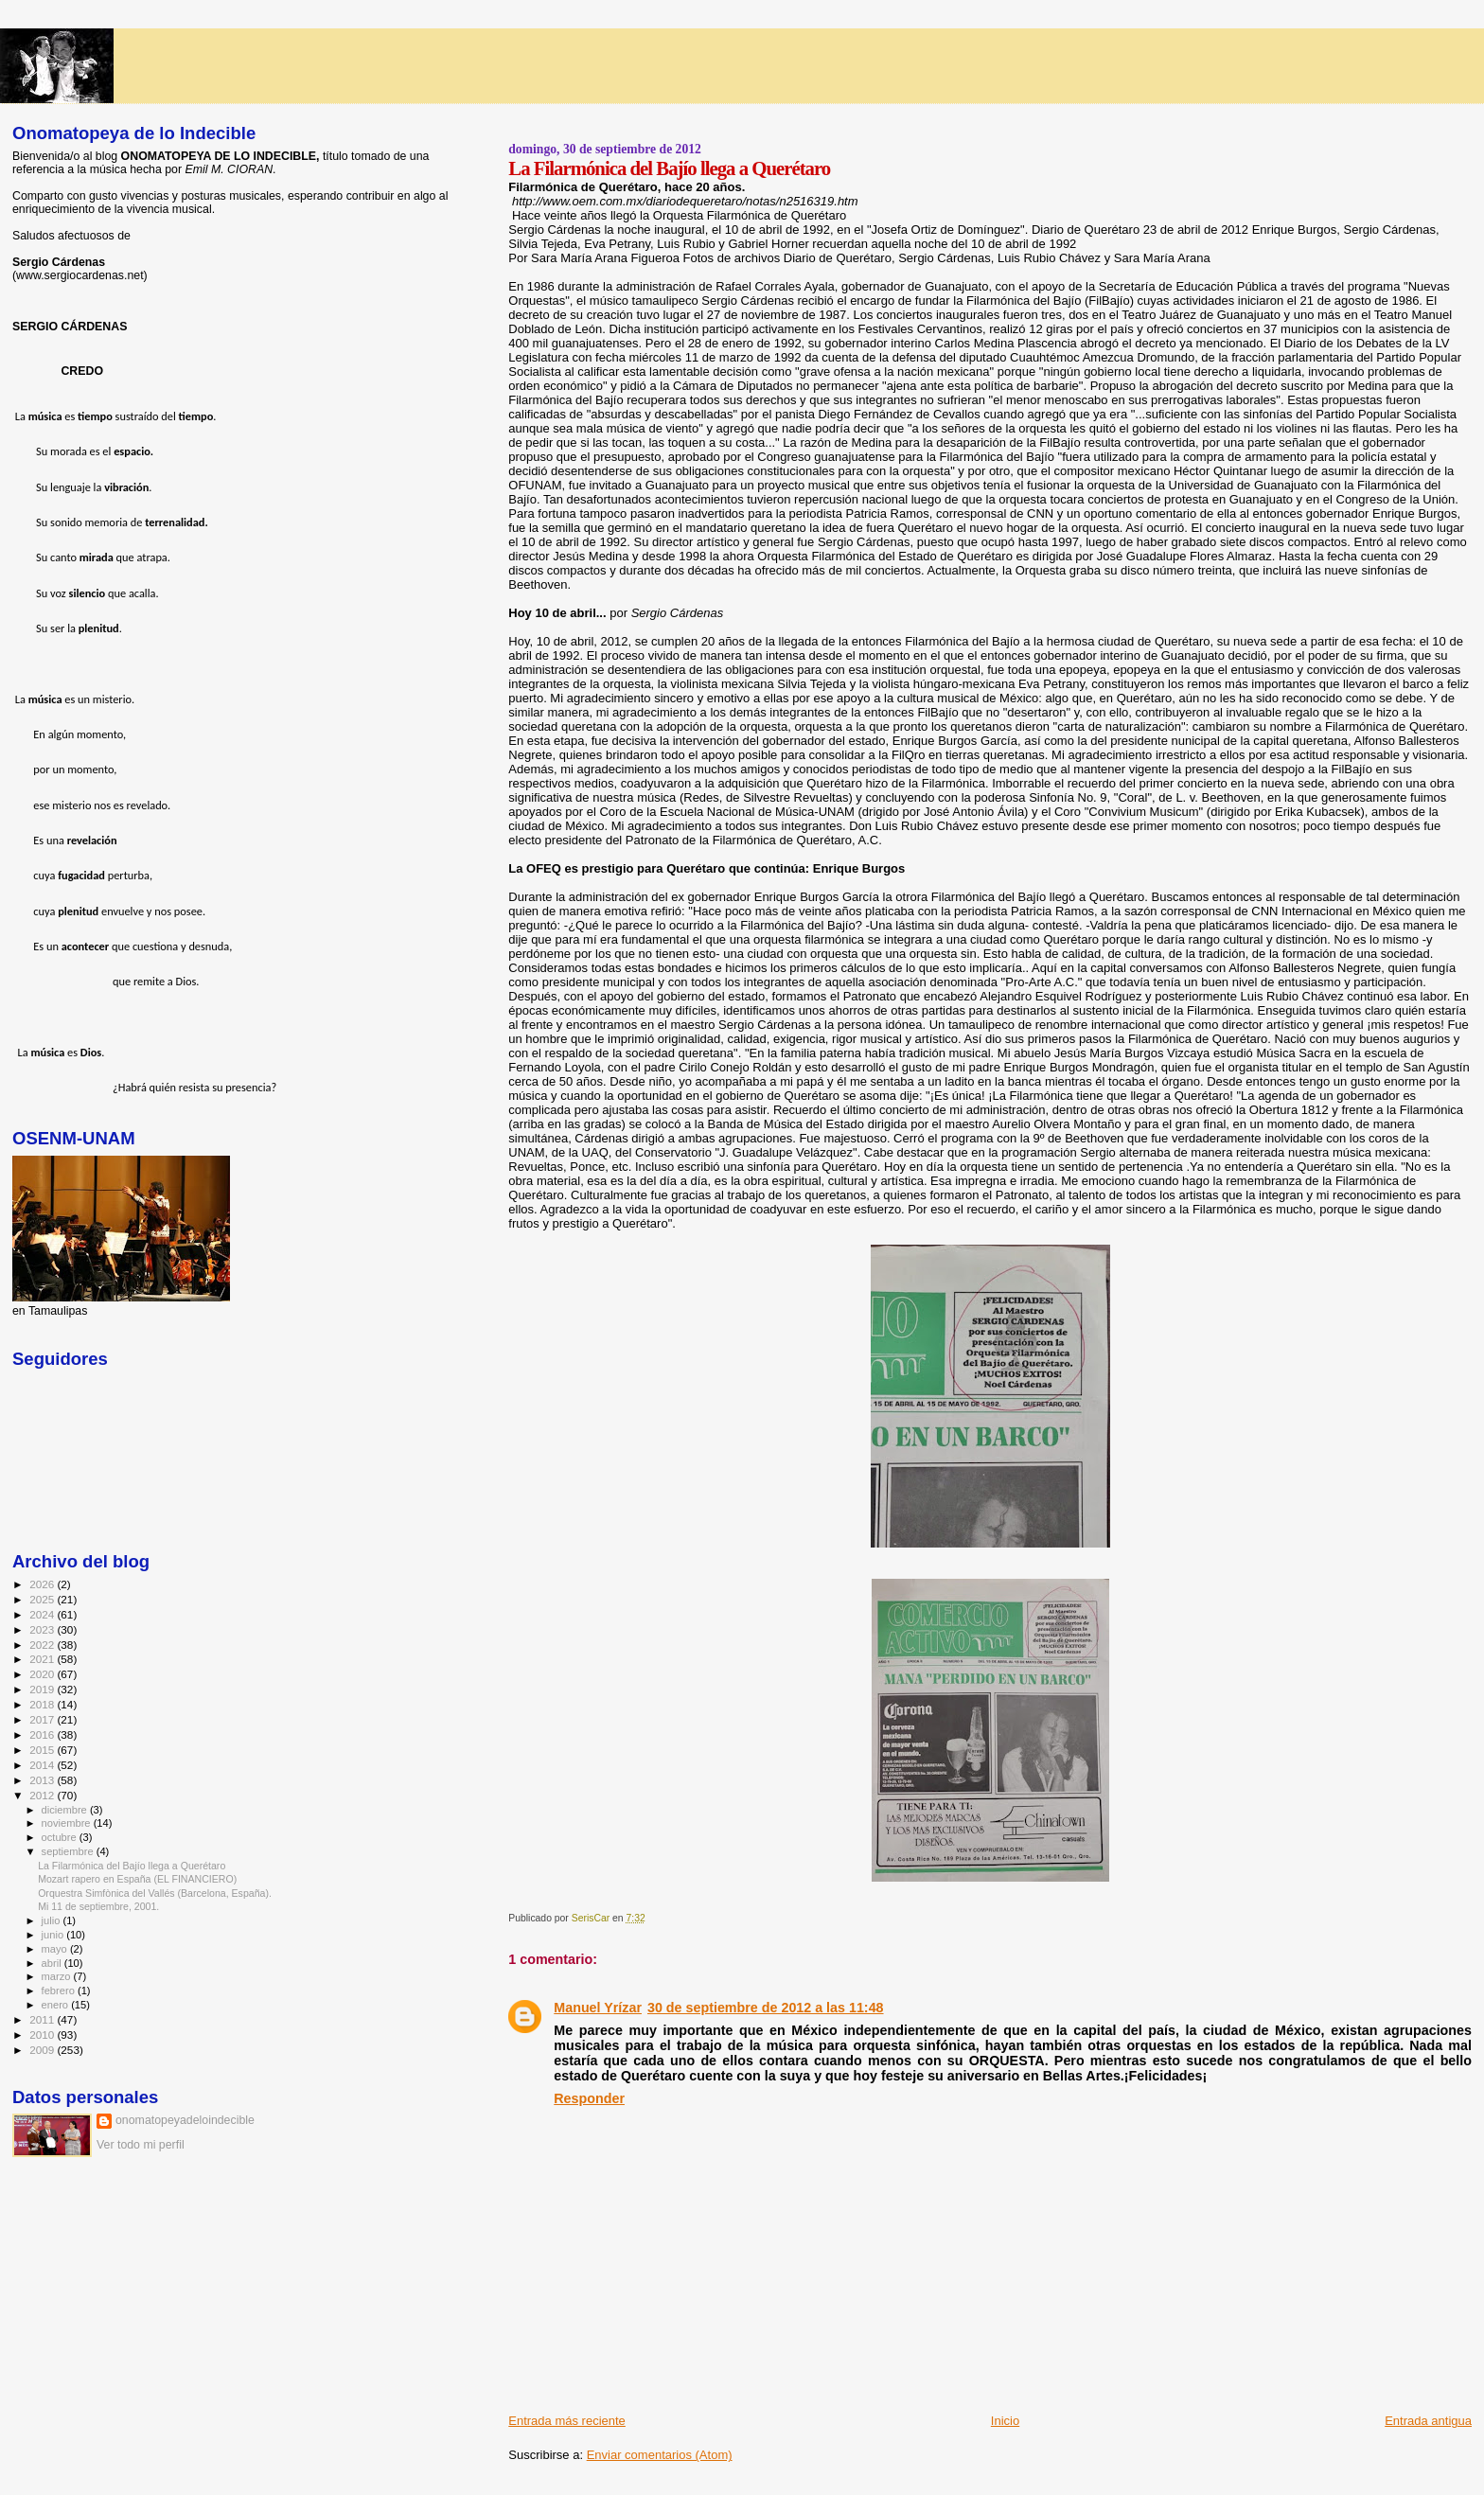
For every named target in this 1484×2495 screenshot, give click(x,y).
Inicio (1005, 2421)
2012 (43, 1795)
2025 (43, 1599)
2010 (43, 2034)
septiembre (69, 1851)
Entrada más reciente (567, 2421)
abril (53, 1963)
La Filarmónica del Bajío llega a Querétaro (131, 1865)
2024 (43, 1614)
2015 (43, 1749)
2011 (43, 2019)
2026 (43, 1584)
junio (54, 1934)
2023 (43, 1629)
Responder (589, 2098)
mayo (56, 1949)
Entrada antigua (1428, 2421)
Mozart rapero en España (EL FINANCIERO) (137, 1879)
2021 (43, 1659)
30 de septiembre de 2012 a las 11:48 (765, 2007)
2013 (43, 1780)
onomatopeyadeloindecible (185, 2120)
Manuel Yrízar (598, 2007)
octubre (61, 1837)
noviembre (68, 1823)
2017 (43, 1719)
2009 (43, 2050)
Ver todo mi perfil (141, 2144)
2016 (43, 1734)
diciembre (66, 1809)
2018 (43, 1704)
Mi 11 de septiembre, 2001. (98, 1906)
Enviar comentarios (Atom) (660, 2455)
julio (52, 1920)
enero (57, 2004)
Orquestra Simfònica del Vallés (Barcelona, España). (155, 1893)
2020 (43, 1674)
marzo (58, 1976)
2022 (43, 1644)
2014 (43, 1765)
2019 (43, 1689)
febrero (60, 1990)
